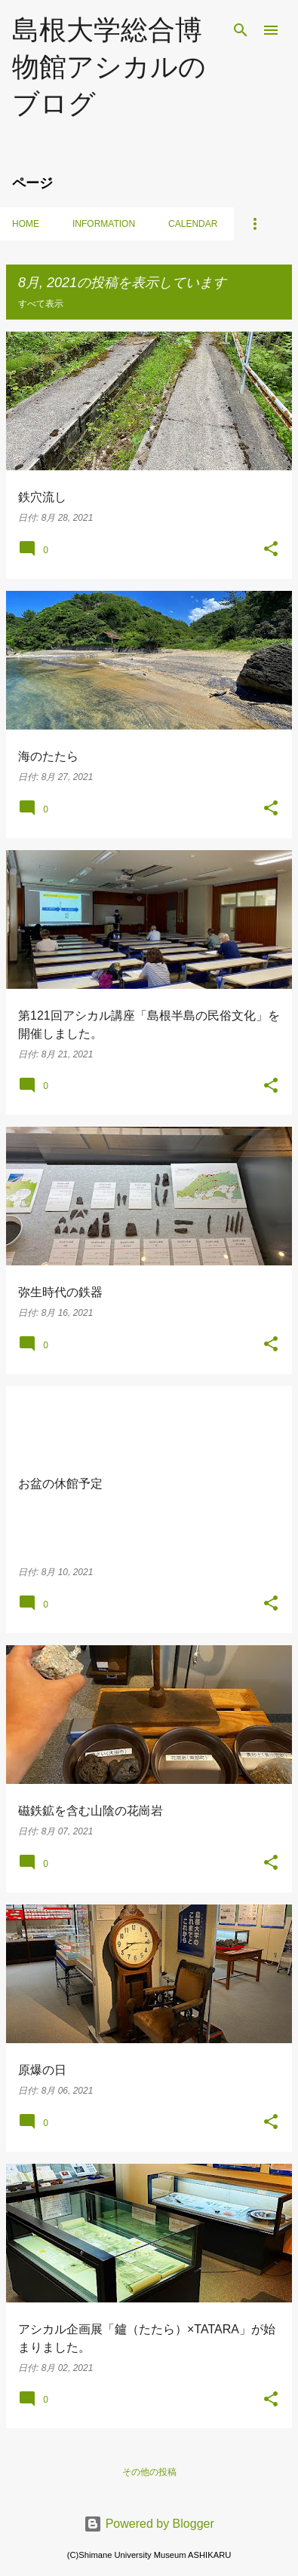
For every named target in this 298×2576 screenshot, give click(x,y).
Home (25, 224)
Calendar (192, 224)
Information (103, 224)
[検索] (241, 30)
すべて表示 (40, 303)
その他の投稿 (149, 2472)
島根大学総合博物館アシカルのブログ (109, 66)
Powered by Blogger (149, 2523)
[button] (271, 550)
